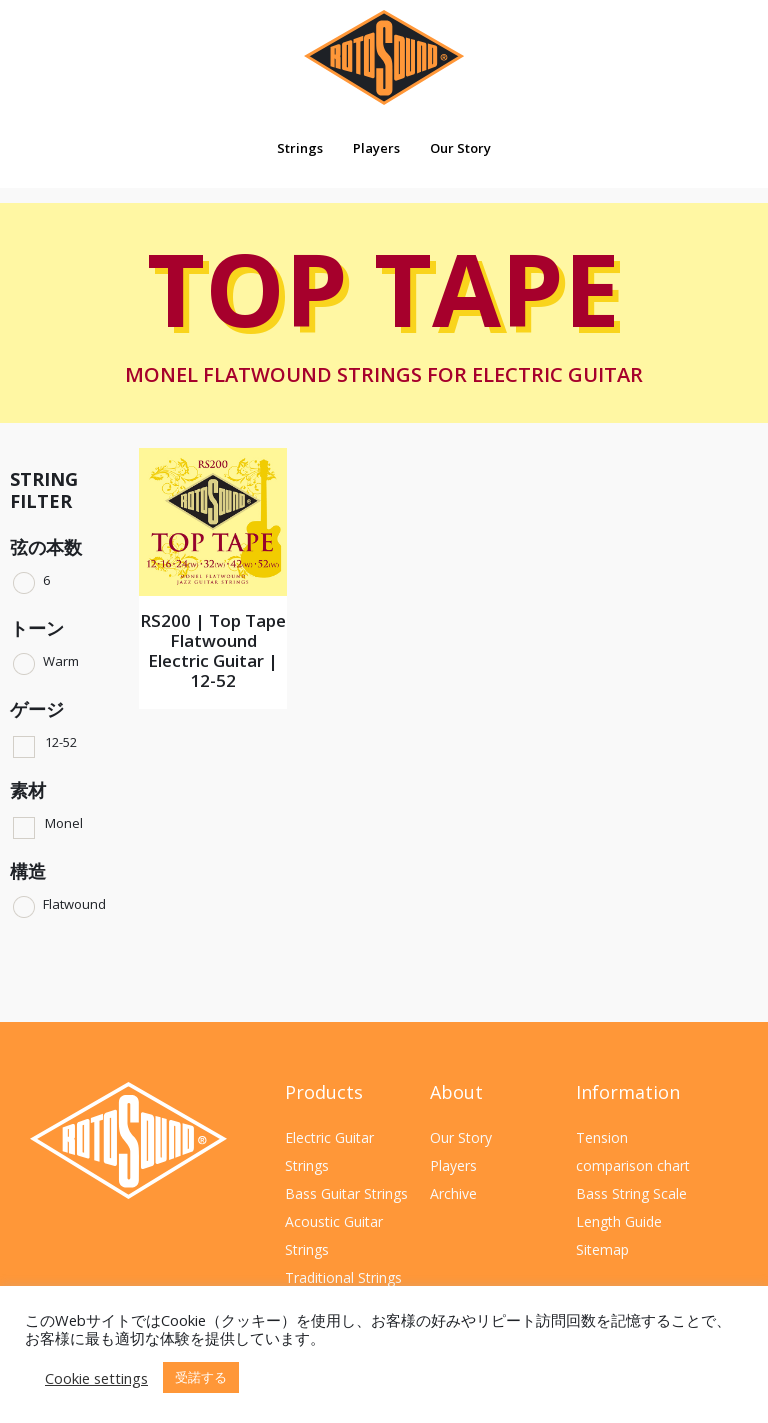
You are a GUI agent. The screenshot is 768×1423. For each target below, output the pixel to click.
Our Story (460, 148)
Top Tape (383, 316)
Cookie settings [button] (96, 1378)
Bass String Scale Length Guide (631, 1207)
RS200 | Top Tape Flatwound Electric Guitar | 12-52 (213, 650)
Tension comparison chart (633, 1151)
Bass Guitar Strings (346, 1193)
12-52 (61, 742)
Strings (300, 148)
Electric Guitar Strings (329, 1151)
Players (376, 148)
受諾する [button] (201, 1377)
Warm (61, 661)
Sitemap (602, 1249)
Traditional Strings (343, 1277)
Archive (453, 1193)
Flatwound (74, 904)
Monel (64, 823)
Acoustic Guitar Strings (334, 1235)
